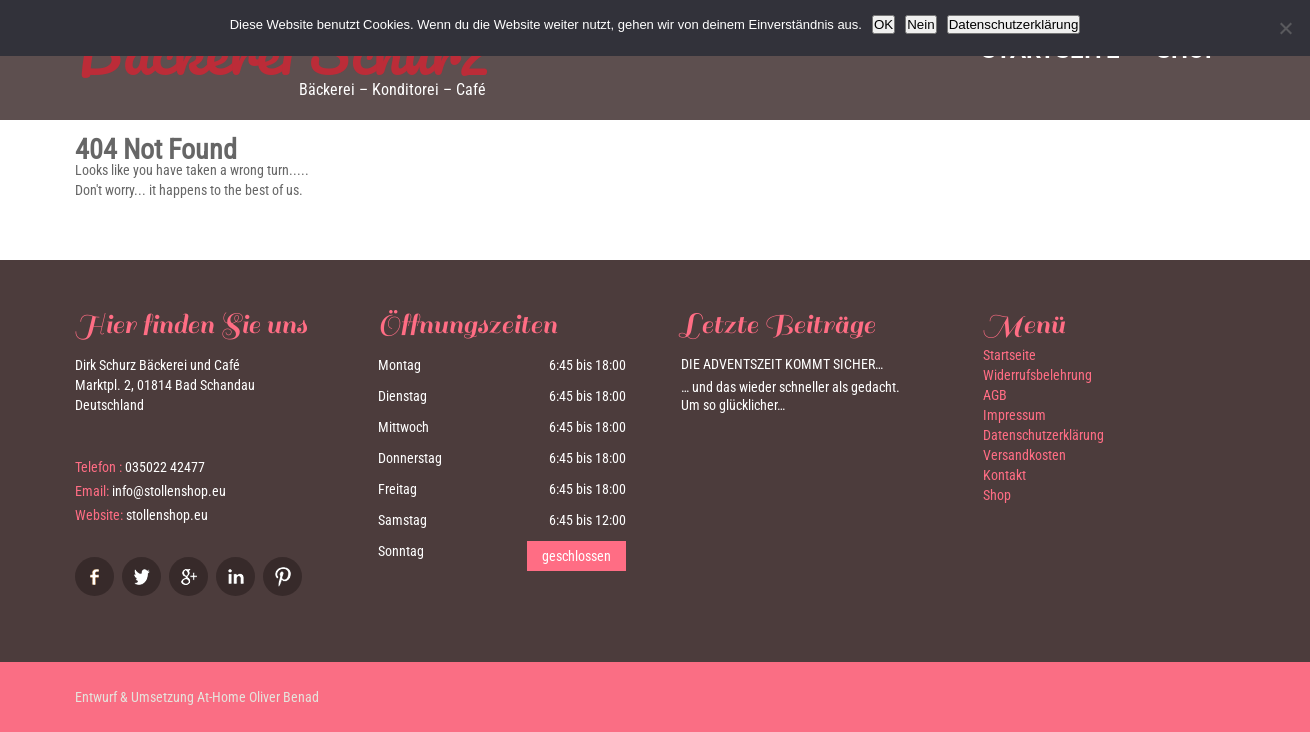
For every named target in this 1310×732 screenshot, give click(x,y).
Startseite (1009, 355)
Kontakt (1004, 475)
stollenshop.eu (167, 515)
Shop (997, 495)
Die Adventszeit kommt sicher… (782, 364)
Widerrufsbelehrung (1037, 375)
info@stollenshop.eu (169, 491)
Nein (920, 24)
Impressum (1014, 415)
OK (883, 24)
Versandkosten (1024, 455)
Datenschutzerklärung (1043, 435)
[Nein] (1285, 28)
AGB (995, 395)
